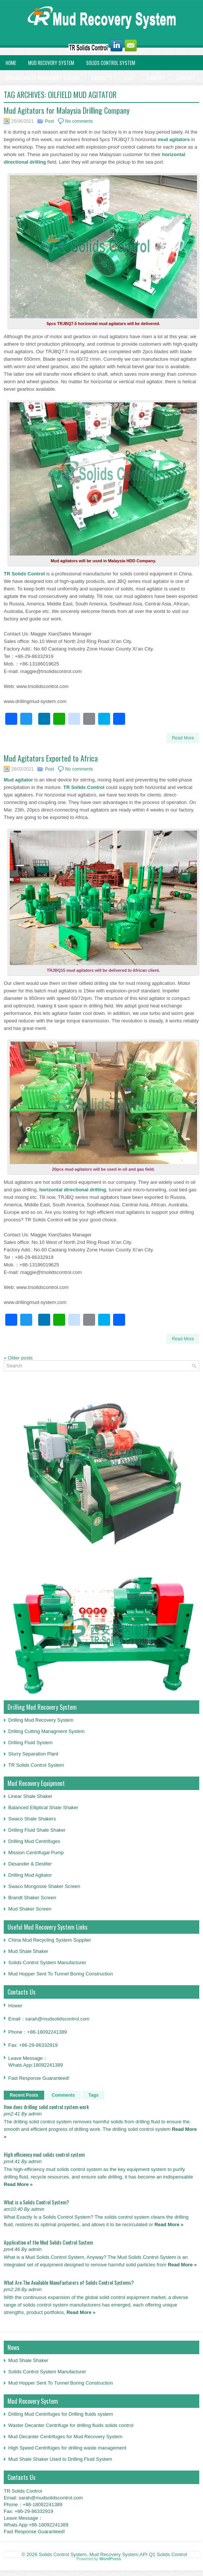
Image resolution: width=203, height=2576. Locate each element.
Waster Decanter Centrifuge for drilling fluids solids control (70, 2425)
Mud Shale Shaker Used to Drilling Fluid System (60, 2459)
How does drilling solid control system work (46, 2107)
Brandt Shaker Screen (32, 1897)
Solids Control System (110, 62)
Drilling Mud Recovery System (40, 1720)
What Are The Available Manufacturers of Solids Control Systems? (69, 2282)
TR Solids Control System (36, 1765)
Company (156, 77)
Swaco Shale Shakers (32, 1819)
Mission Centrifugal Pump (36, 1852)
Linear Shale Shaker (30, 1796)
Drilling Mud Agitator (30, 1875)
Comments (63, 2095)
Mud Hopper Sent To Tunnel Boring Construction (60, 1974)
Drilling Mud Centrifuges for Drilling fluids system (60, 2414)
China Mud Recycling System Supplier (49, 1940)
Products (101, 77)
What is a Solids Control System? (36, 2202)
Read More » (18, 2184)
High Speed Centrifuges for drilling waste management (67, 2448)
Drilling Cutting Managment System (46, 1731)
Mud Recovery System (51, 62)
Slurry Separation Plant (33, 1754)
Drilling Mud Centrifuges (34, 1841)
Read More (183, 738)
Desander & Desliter (30, 1864)
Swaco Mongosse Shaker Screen (44, 1886)
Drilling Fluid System (30, 1742)
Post (129, 77)
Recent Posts (24, 2095)
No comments (79, 121)
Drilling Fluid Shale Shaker (37, 1830)
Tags (93, 2095)
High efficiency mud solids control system (44, 2154)
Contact (186, 77)
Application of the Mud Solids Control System (48, 2242)
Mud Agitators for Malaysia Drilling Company (67, 110)
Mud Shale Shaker (28, 1951)
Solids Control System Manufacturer (47, 1962)
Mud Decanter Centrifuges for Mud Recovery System (65, 2436)
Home (11, 62)
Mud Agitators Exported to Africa (51, 758)
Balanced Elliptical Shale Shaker (43, 1807)
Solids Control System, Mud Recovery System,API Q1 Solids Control (113, 2554)
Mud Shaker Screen (29, 1909)
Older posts (18, 1358)
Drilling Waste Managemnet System (42, 77)
